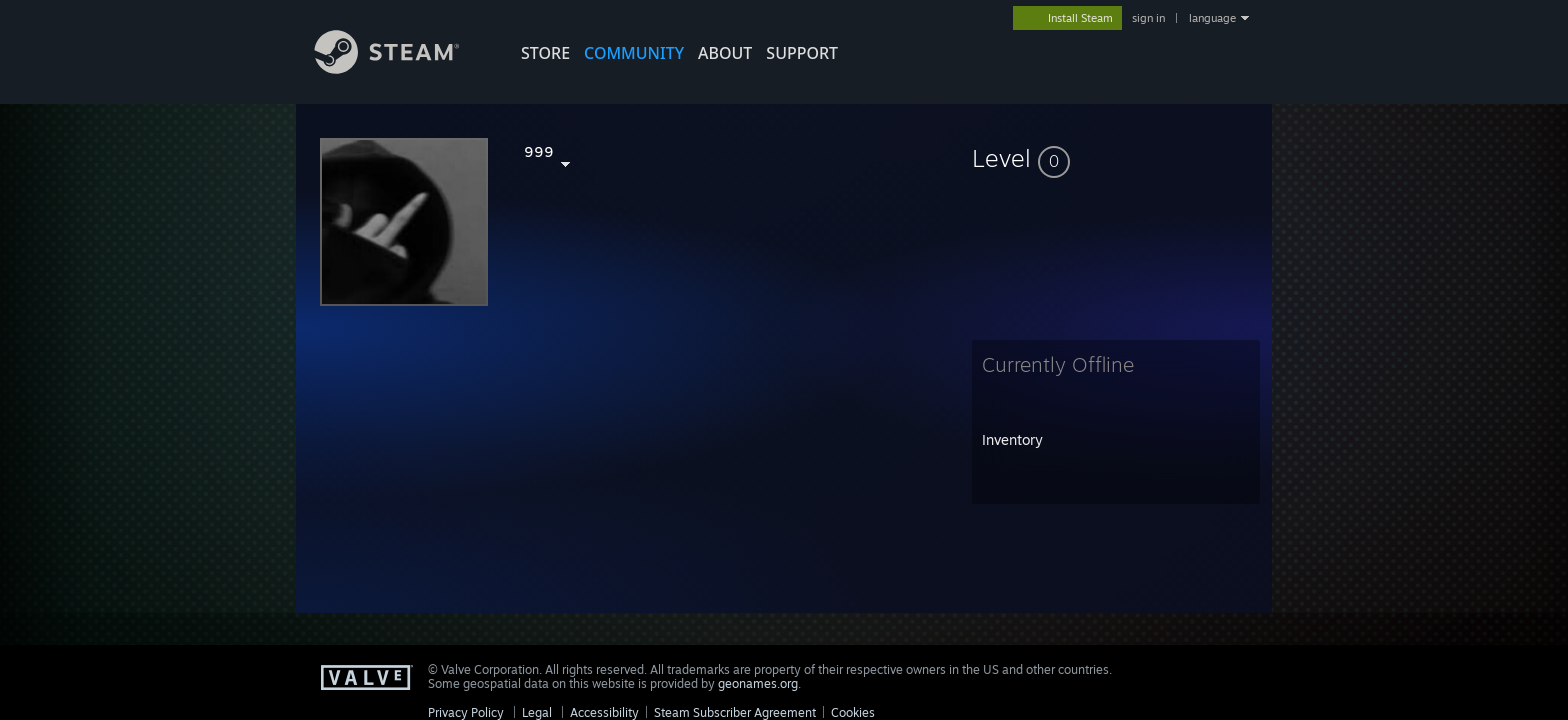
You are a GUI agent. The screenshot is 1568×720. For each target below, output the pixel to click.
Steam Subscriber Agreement (735, 712)
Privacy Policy (466, 712)
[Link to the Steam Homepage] (402, 68)
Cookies (853, 712)
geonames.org (758, 683)
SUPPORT (802, 53)
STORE (545, 53)
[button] (1116, 158)
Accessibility (604, 712)
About (725, 53)
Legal (537, 712)
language (1212, 18)
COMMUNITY (634, 53)
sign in (1148, 18)
